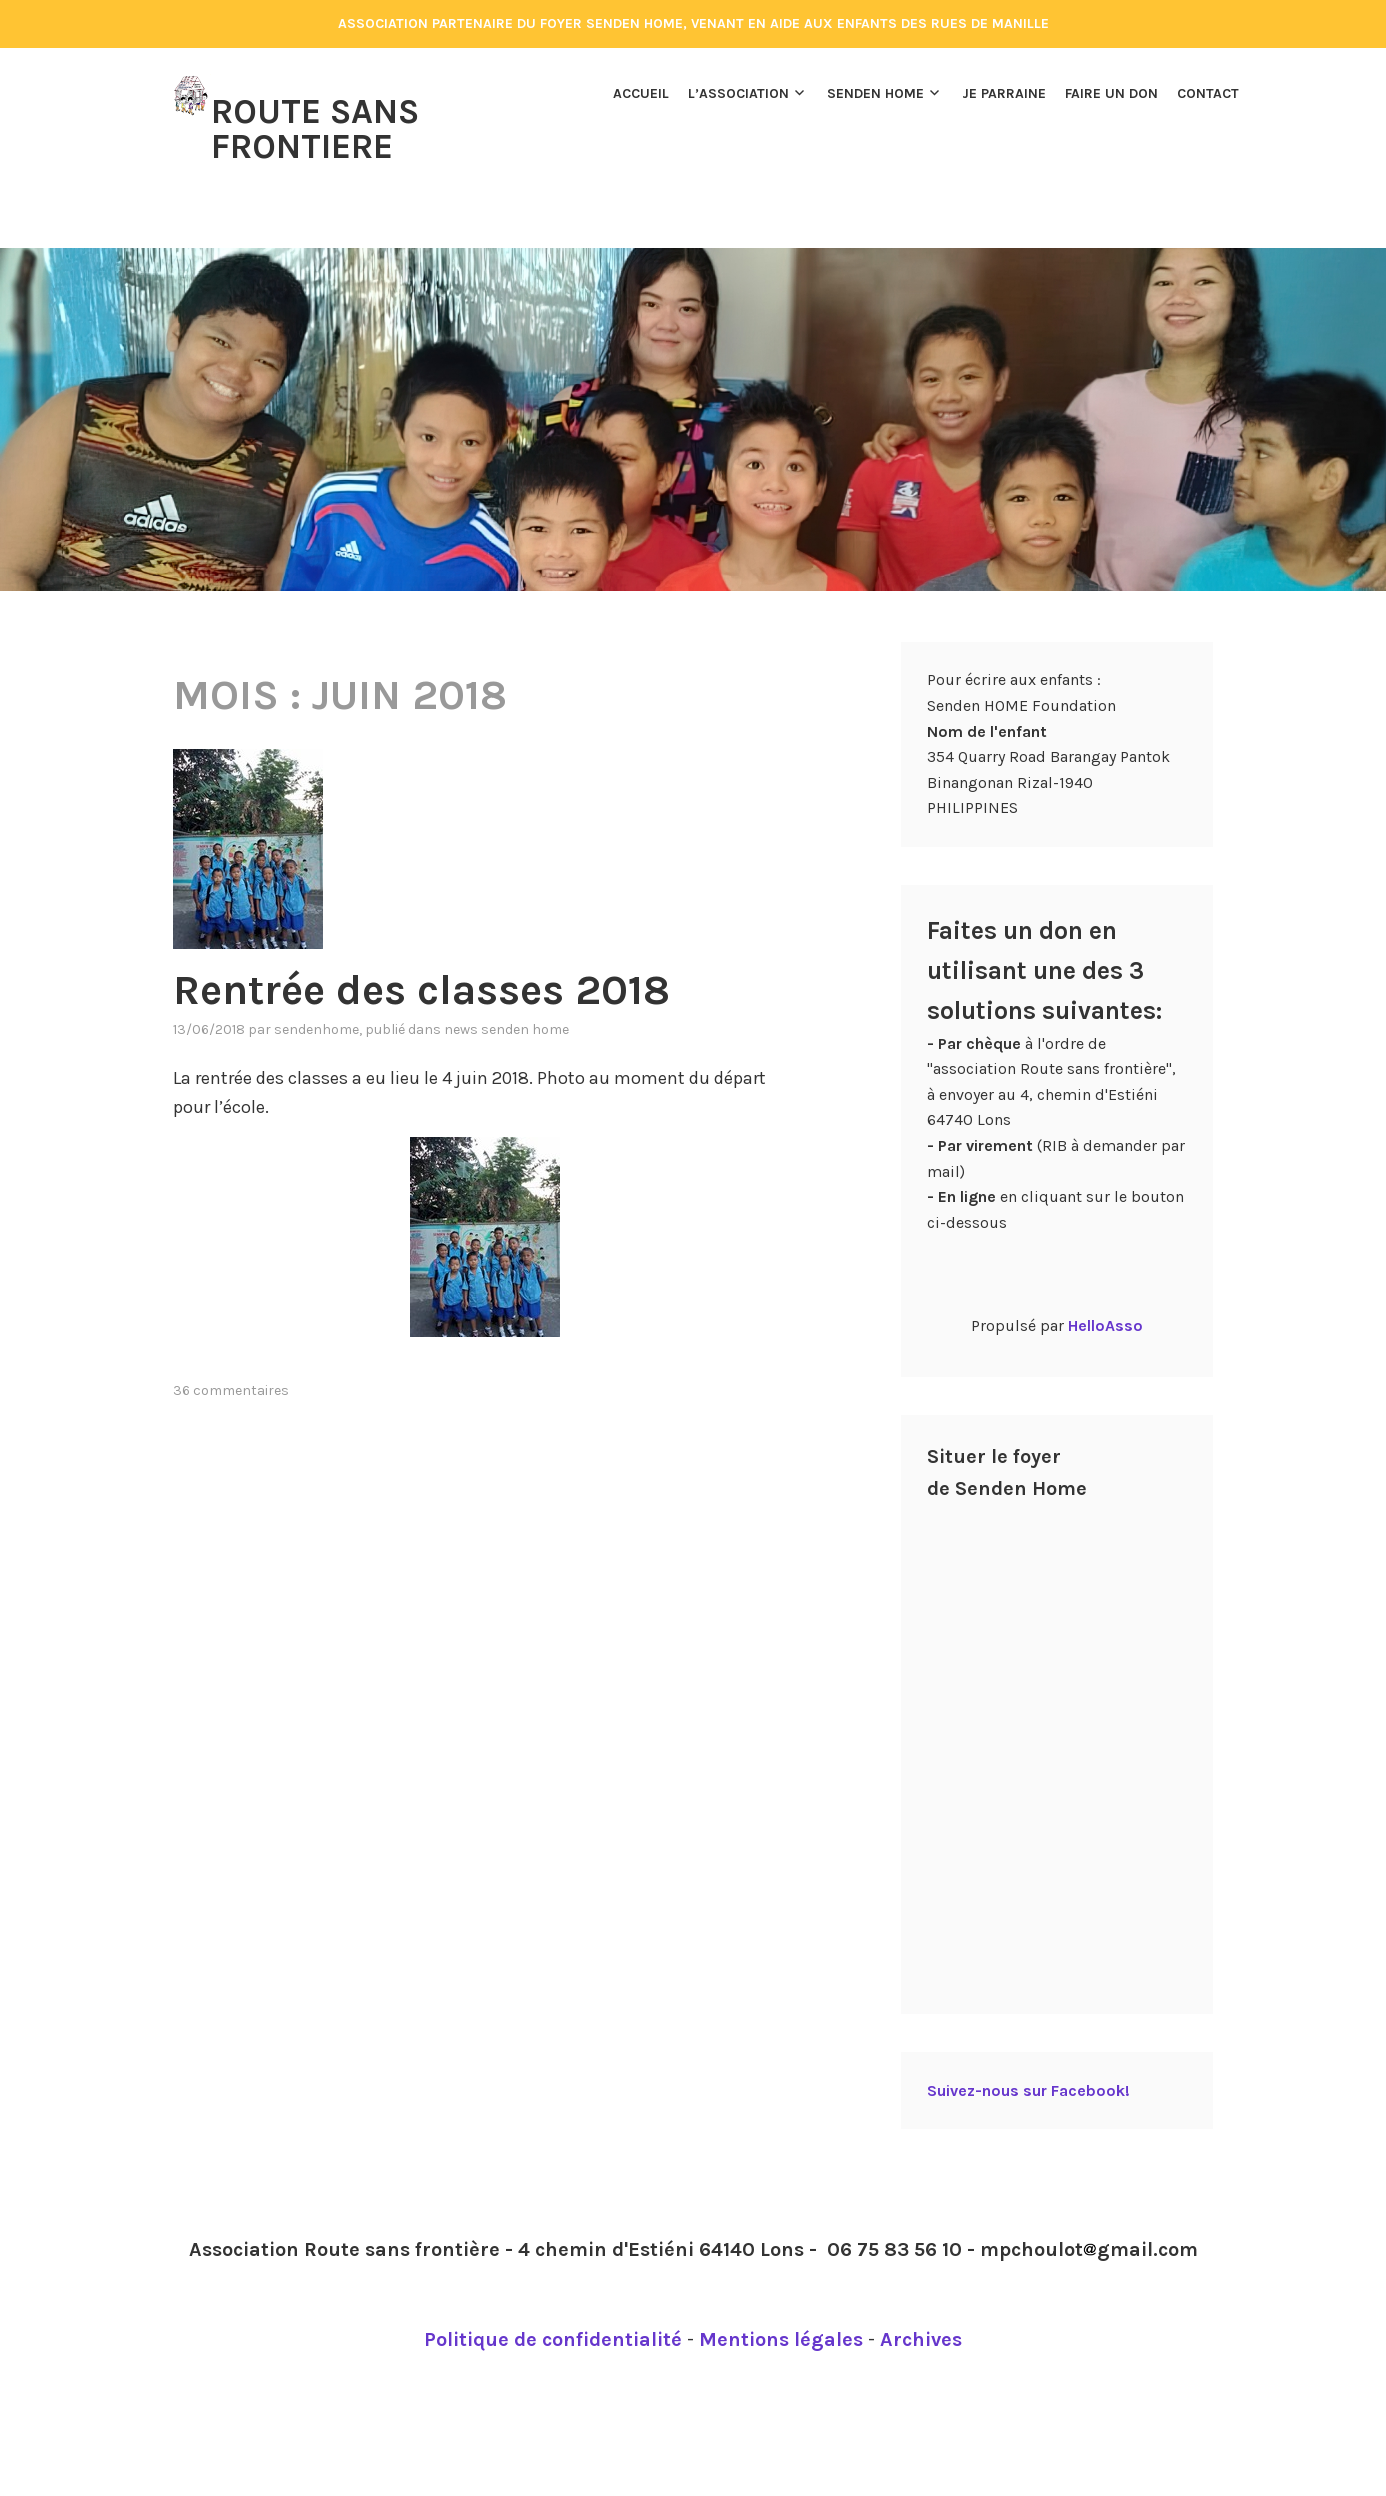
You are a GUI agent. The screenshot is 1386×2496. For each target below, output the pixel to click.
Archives (921, 2297)
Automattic (906, 2483)
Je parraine (1004, 93)
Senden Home (875, 93)
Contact (1208, 93)
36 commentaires (231, 1348)
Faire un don (1111, 93)
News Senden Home (506, 987)
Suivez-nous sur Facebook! (1028, 2048)
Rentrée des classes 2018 (421, 948)
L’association (738, 93)
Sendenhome (316, 987)
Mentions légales (781, 2297)
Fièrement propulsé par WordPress (564, 2483)
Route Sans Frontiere (315, 127)
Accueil (641, 93)
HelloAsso (1105, 1283)
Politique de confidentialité (553, 2297)
